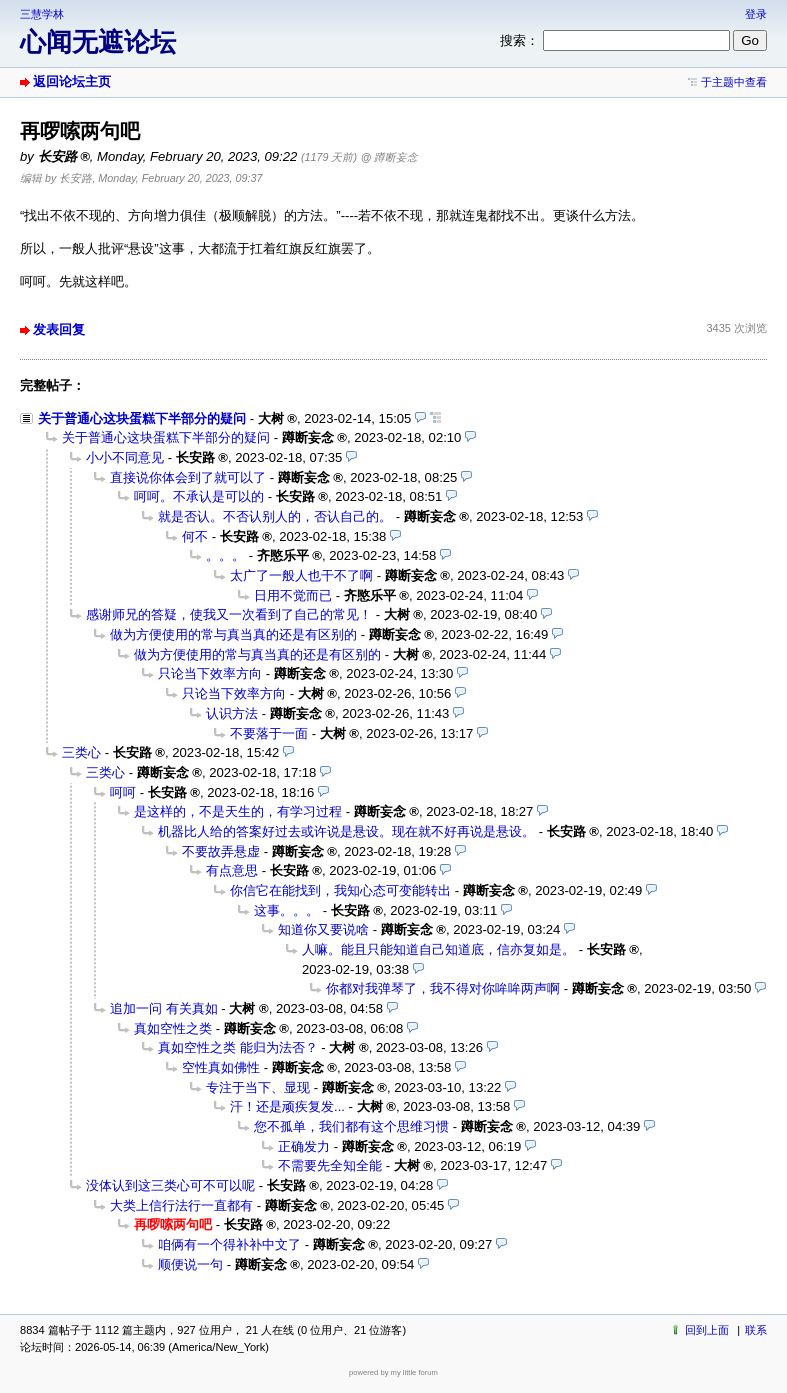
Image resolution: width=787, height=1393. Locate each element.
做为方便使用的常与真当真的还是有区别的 (233, 634)
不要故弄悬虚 (221, 851)
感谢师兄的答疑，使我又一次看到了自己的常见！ (229, 614)
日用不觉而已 (293, 595)
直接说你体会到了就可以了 (188, 477)
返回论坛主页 (72, 81)
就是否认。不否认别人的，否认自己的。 (275, 516)
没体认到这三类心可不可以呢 (170, 1185)
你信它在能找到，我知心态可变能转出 (340, 890)
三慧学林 (42, 14)
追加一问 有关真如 (164, 1008)
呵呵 (123, 792)
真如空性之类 (173, 1028)
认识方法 (232, 713)
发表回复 (59, 329)
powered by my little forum (393, 1372)
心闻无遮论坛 (98, 42)
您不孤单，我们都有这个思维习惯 (351, 1126)
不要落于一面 (269, 733)
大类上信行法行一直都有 (181, 1205)
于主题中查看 (734, 82)
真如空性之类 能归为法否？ (238, 1047)
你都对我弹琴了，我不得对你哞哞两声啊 (443, 988)
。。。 (225, 555)
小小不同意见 (125, 457)
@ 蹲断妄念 (390, 157)
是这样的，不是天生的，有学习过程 (238, 811)
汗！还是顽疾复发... (287, 1106)
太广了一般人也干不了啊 (301, 575)
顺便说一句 (190, 1264)
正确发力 (304, 1146)
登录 (756, 14)
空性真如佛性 (221, 1067)
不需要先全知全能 (330, 1165)
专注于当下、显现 (258, 1087)
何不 (195, 536)
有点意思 (232, 870)
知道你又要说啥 (323, 929)
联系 (756, 1330)
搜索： (519, 40)
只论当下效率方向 (210, 673)
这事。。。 (286, 910)
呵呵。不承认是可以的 (199, 496)
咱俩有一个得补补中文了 (229, 1244)
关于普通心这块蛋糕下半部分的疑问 (142, 418)
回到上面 (707, 1330)
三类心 (81, 752)
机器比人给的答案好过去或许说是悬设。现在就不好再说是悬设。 (346, 831)
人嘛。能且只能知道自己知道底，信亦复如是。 (438, 949)
